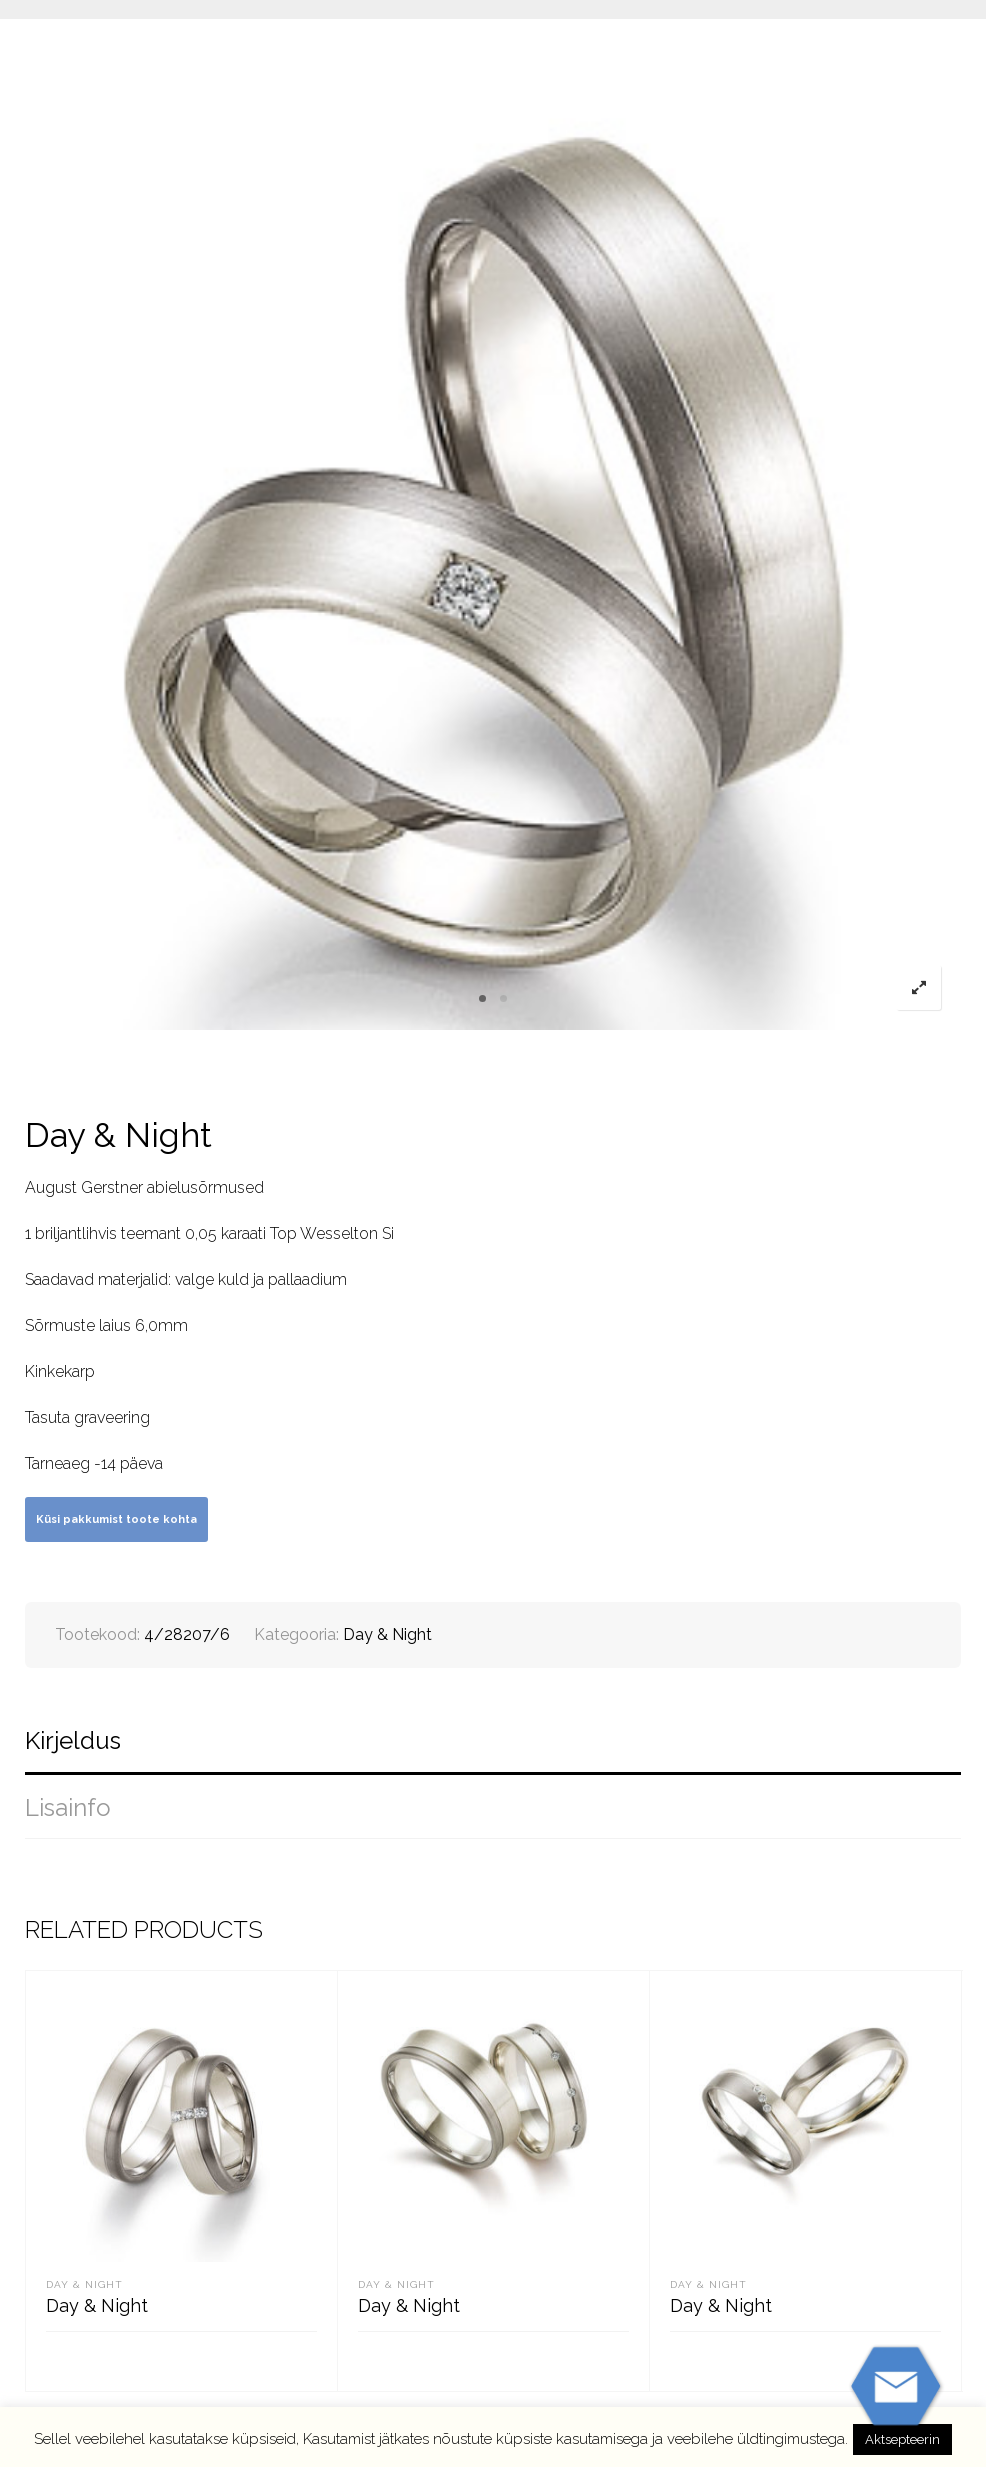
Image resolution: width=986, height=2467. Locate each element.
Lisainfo (68, 1807)
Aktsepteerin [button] (902, 2439)
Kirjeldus (73, 1740)
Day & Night (387, 1634)
